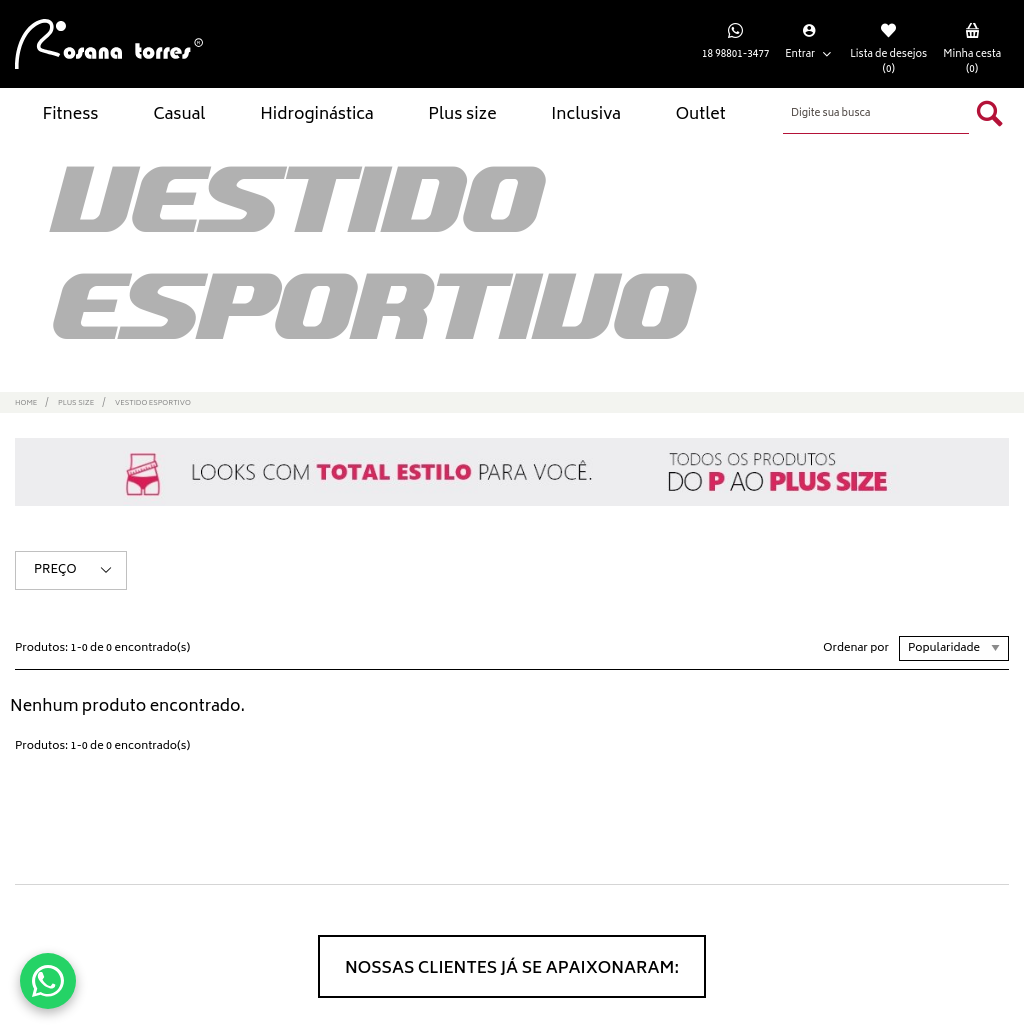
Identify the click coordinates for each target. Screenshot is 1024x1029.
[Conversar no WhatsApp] (48, 981)
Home (26, 403)
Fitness (70, 115)
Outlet (701, 115)
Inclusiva (586, 115)
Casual (179, 115)
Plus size (462, 115)
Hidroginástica (316, 115)
